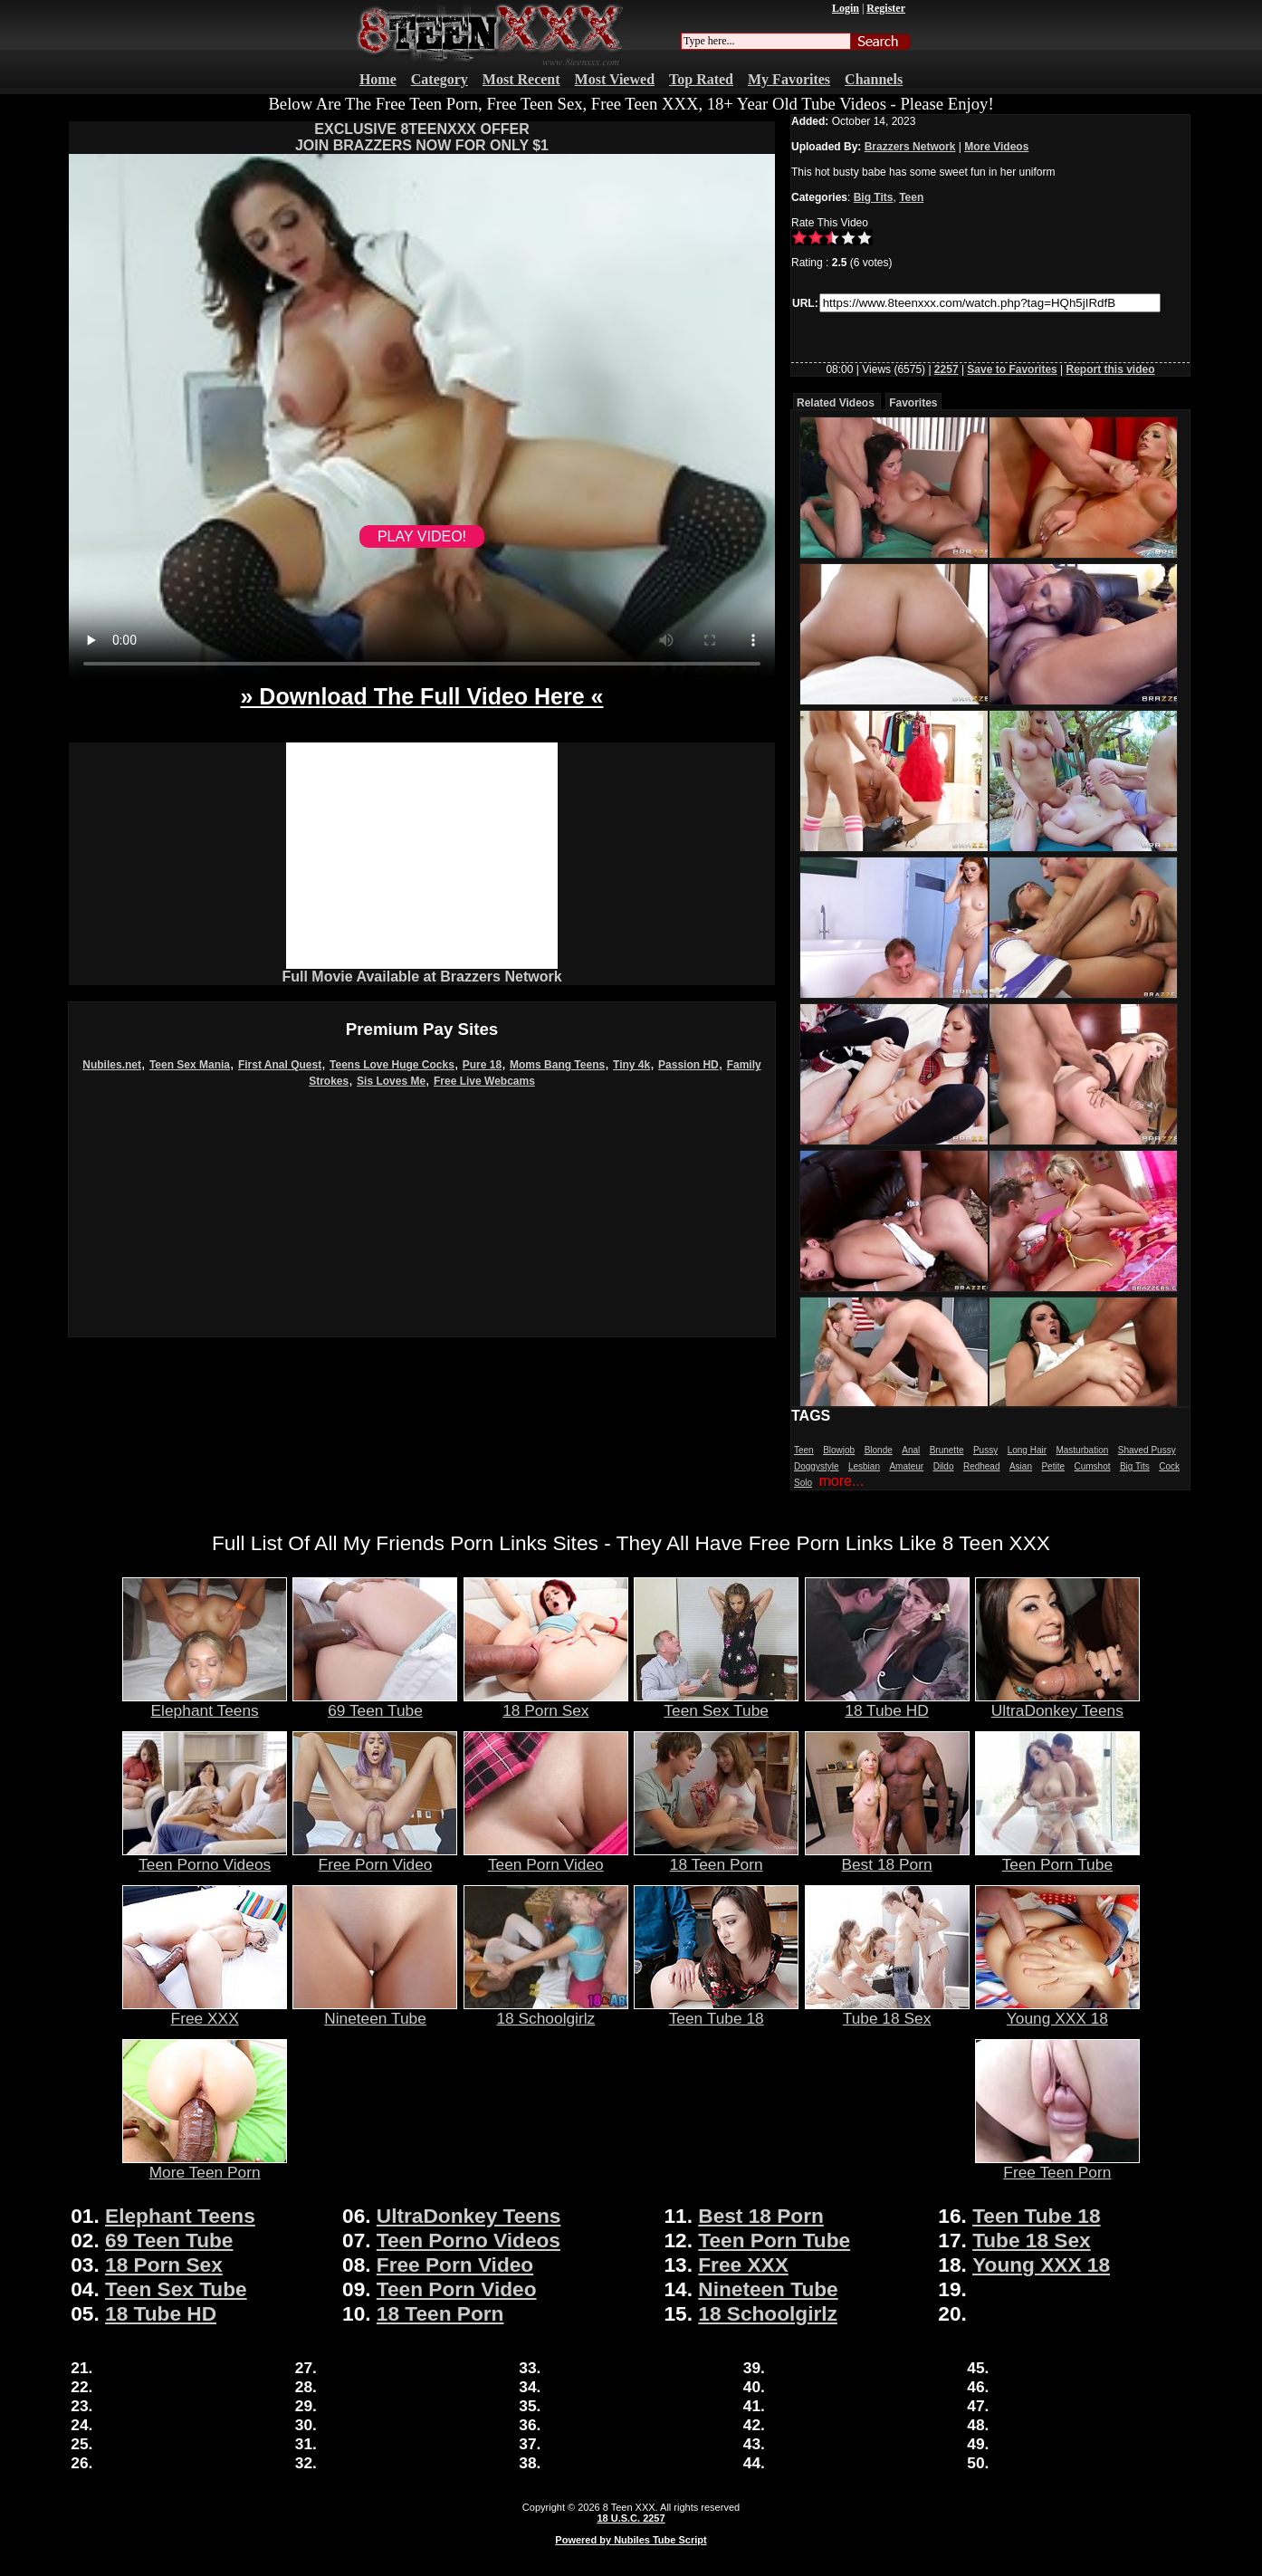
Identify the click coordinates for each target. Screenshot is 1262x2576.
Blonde (879, 1450)
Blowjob (839, 1450)
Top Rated (701, 79)
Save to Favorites (1011, 369)
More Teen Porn (204, 2165)
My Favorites (789, 79)
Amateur (906, 1466)
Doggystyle (816, 1466)
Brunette (947, 1450)
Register (885, 8)
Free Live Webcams (484, 1081)
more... (841, 1481)
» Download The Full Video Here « (421, 696)
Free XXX (204, 2011)
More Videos (996, 146)
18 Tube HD (887, 1703)
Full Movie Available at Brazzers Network (421, 976)
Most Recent (521, 79)
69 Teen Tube (374, 1703)
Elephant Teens (204, 1703)
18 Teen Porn (716, 1857)
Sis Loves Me (391, 1081)
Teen (911, 197)
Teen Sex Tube (716, 1703)
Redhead (981, 1466)
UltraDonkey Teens (1057, 1703)
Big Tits (874, 197)
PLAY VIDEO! (422, 536)
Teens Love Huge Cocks (392, 1064)
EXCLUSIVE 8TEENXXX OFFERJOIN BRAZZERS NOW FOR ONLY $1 (422, 137)
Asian (1020, 1466)
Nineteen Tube (374, 2011)
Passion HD (688, 1064)
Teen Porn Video (546, 1857)
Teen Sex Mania (189, 1064)
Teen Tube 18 (716, 2011)
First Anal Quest (279, 1064)
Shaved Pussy (1147, 1450)
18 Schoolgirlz (546, 2011)
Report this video (1110, 369)
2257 (946, 369)
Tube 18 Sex (887, 2011)
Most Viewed (615, 79)
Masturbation (1082, 1450)
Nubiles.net (111, 1064)
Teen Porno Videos (204, 1857)
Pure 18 (482, 1064)
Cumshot (1092, 1466)
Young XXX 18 (1057, 2011)
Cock (1169, 1466)
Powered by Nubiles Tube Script (630, 2539)
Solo (803, 1483)
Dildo (943, 1466)
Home (378, 79)
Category (439, 79)
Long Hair (1027, 1450)
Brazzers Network (910, 146)
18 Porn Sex (546, 1703)
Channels (874, 79)
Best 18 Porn (887, 1857)
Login (845, 8)
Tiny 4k (631, 1064)
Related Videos (836, 403)
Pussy (985, 1450)
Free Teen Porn (1057, 2165)
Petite (1053, 1466)
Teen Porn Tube (1057, 1857)
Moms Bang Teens (557, 1064)
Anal (911, 1450)
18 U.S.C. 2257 (630, 2518)
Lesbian (864, 1466)
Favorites (913, 403)
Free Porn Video (374, 1857)
